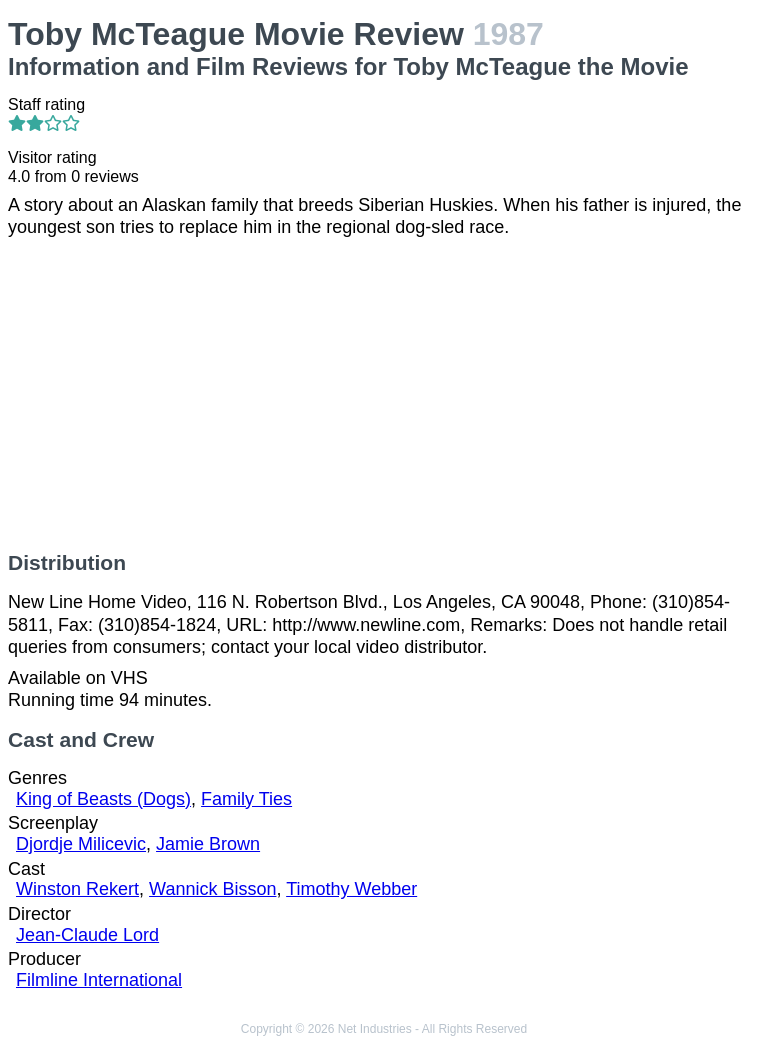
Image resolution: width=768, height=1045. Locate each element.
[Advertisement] (384, 395)
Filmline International (99, 980)
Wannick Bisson (212, 889)
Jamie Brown (208, 844)
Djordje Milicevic (81, 844)
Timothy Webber (351, 889)
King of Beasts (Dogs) (103, 799)
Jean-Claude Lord (87, 935)
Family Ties (246, 799)
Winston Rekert (77, 889)
